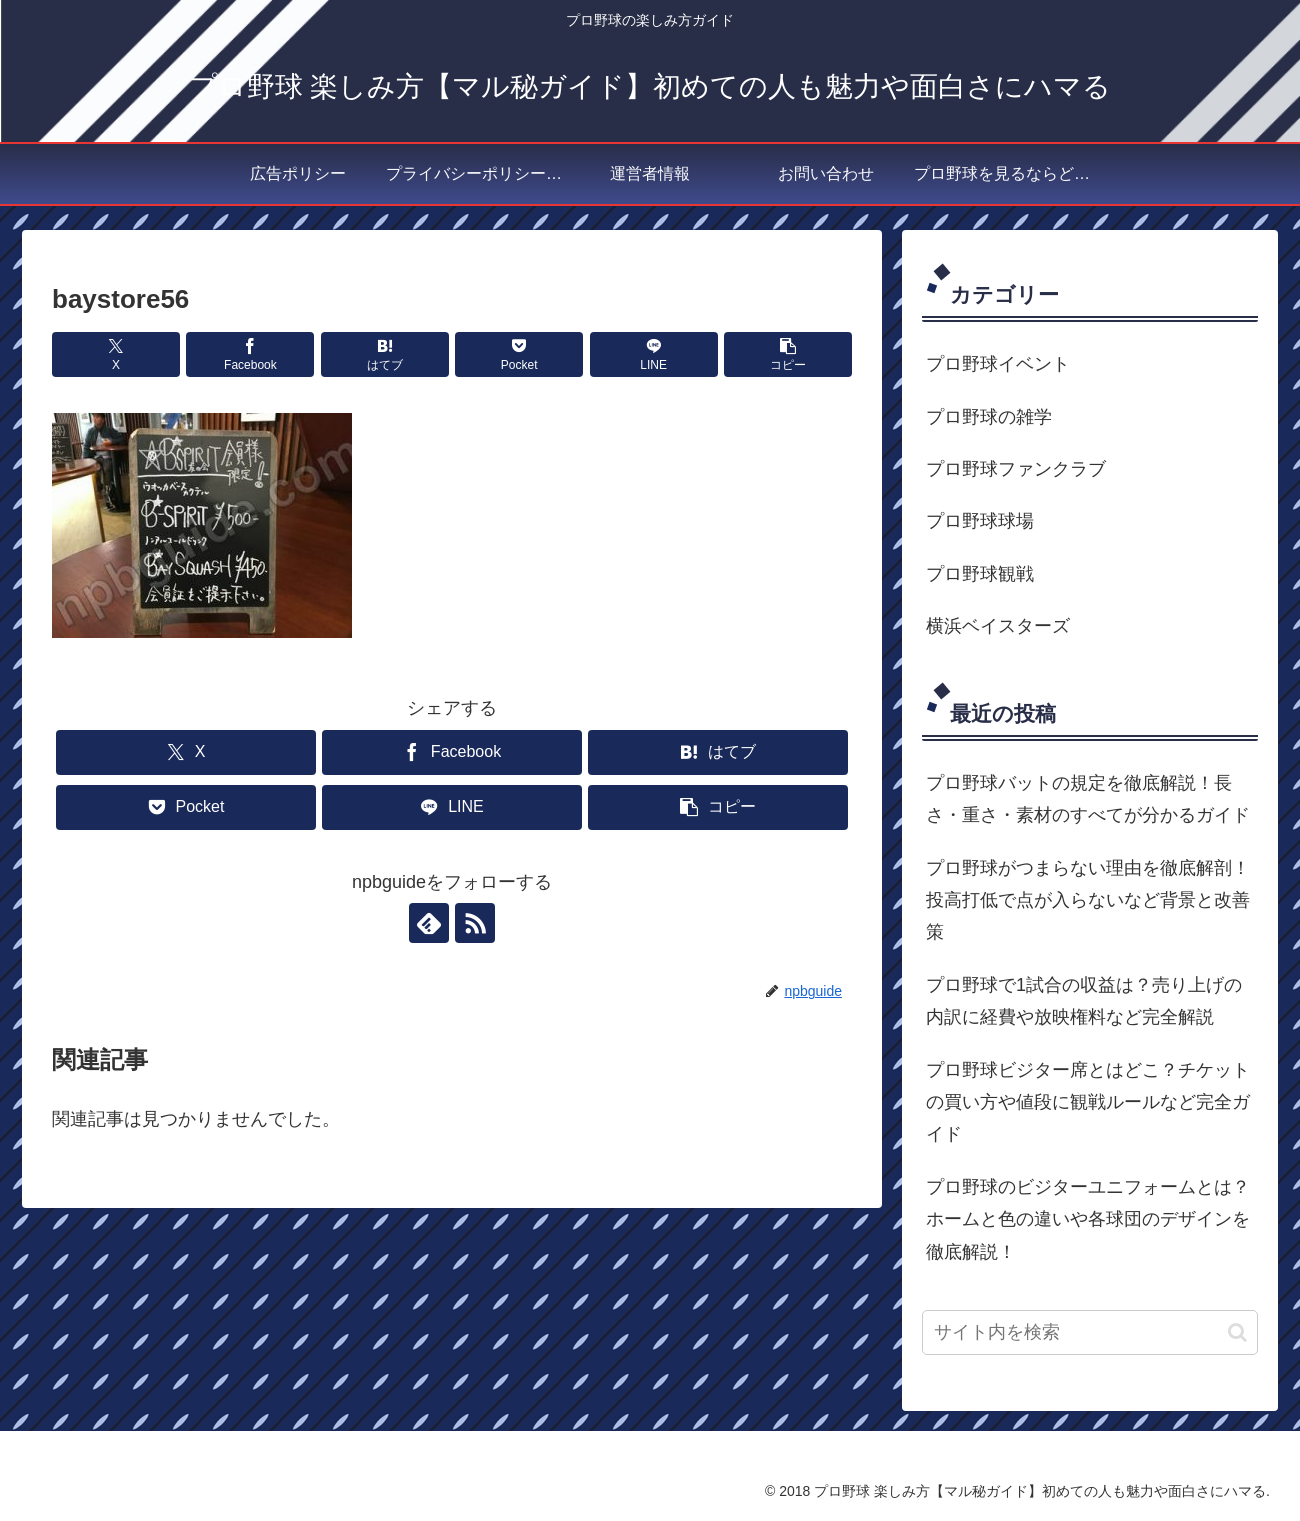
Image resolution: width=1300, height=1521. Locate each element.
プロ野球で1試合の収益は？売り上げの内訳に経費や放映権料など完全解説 (1084, 1001)
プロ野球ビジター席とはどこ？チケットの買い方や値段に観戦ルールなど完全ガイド (1088, 1102)
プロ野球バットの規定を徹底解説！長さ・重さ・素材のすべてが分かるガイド (1088, 799)
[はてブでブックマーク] (385, 354)
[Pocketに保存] (519, 354)
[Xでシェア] (116, 354)
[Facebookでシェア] (250, 354)
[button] (788, 354)
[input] (1090, 1332)
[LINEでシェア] (654, 354)
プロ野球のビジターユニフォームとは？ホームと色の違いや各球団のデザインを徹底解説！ (1088, 1219)
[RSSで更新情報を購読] (475, 923)
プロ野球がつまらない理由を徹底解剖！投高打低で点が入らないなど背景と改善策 (1088, 900)
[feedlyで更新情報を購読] (429, 923)
